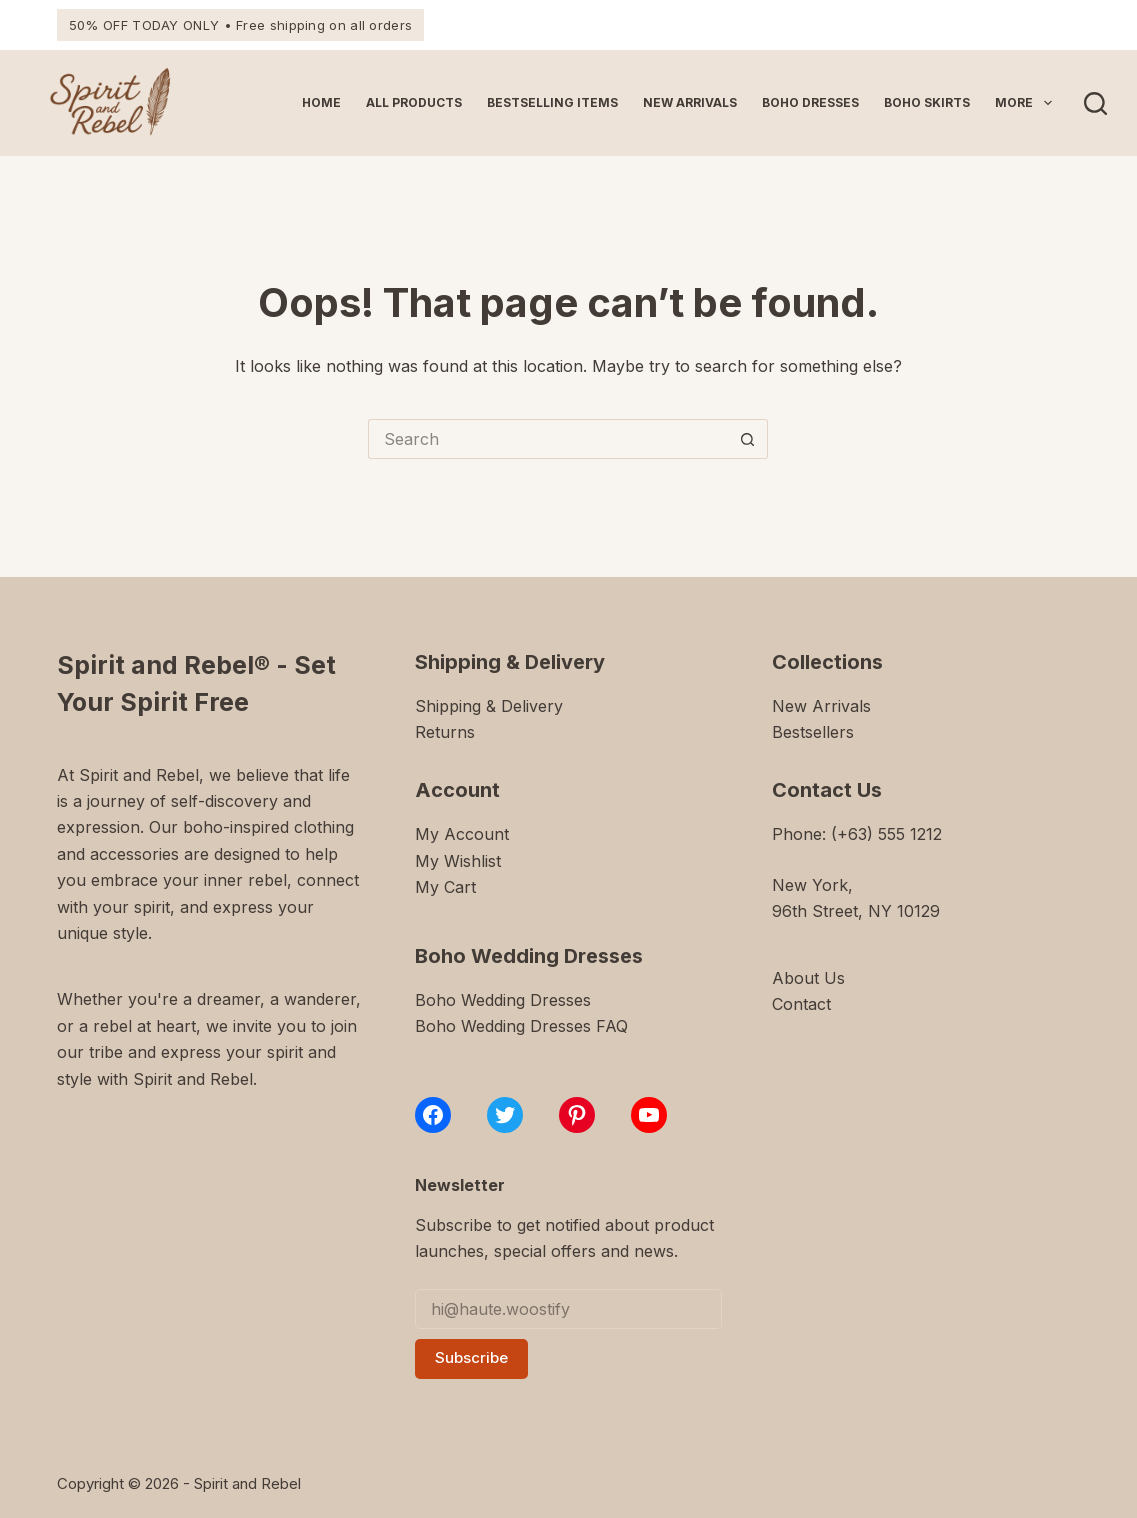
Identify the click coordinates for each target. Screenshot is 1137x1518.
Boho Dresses (810, 102)
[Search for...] (548, 439)
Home (321, 102)
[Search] (1095, 103)
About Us (808, 978)
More (1027, 103)
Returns (445, 732)
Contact (801, 1004)
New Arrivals (690, 102)
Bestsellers (813, 732)
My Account (462, 834)
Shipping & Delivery (489, 706)
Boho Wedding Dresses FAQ (521, 1026)
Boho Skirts (927, 102)
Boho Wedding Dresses (503, 1000)
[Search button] (748, 439)
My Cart (445, 887)
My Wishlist (458, 861)
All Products (414, 102)
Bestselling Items (552, 102)
